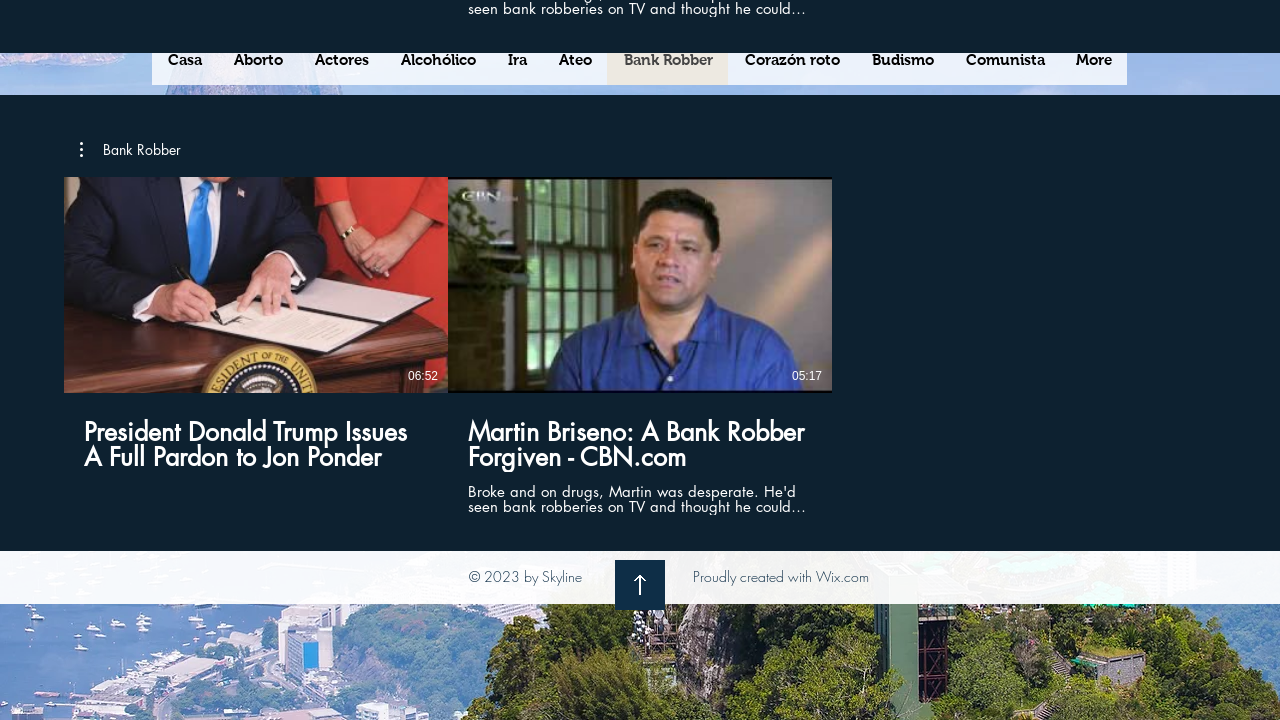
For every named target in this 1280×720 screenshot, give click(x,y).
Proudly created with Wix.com (781, 576)
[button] (130, 150)
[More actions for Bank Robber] (130, 150)
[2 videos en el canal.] (640, 346)
